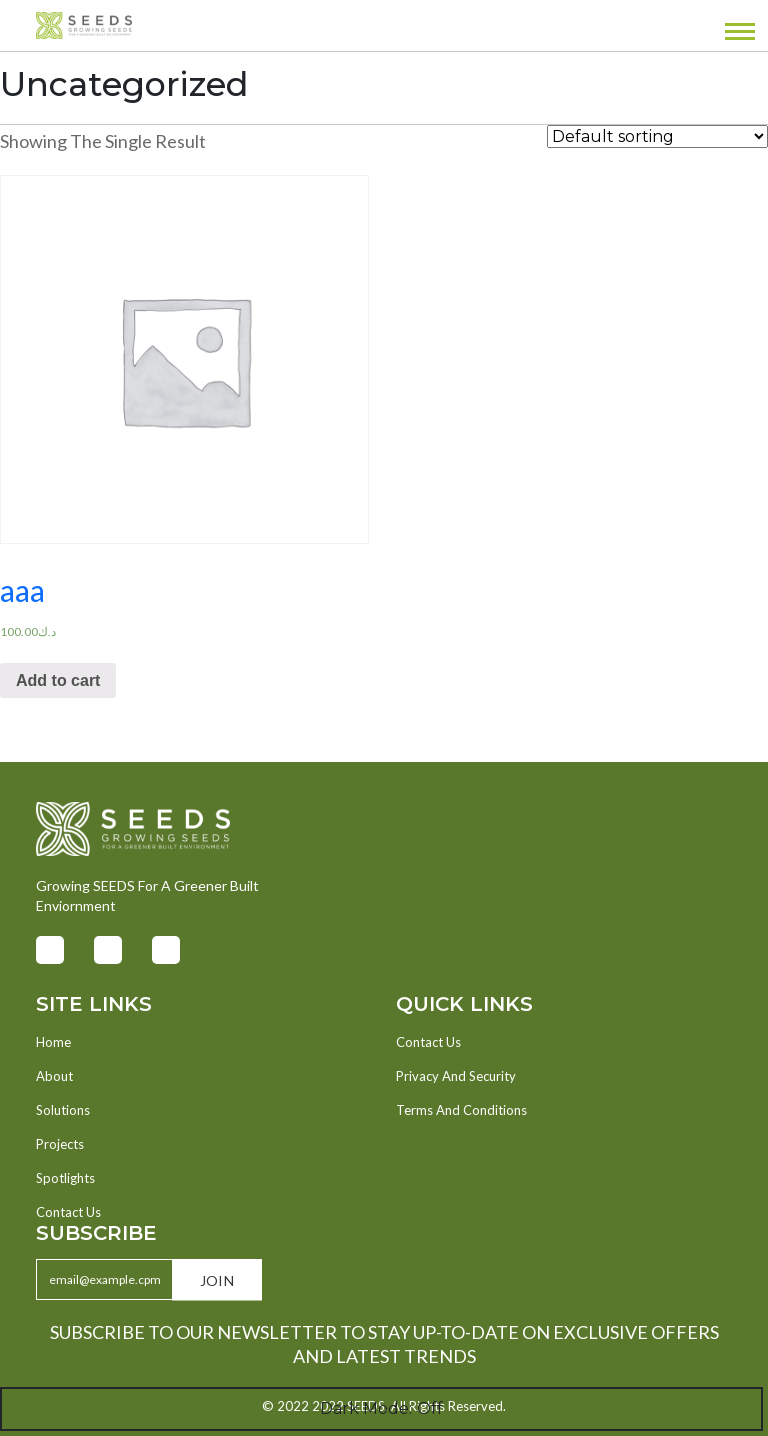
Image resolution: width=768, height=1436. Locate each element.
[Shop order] (657, 136)
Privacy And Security (456, 1076)
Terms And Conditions (461, 1110)
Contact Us (68, 1212)
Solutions (63, 1110)
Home (53, 1042)
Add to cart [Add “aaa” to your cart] (58, 680)
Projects (60, 1144)
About (54, 1076)
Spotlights (65, 1178)
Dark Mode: (381, 1409)
